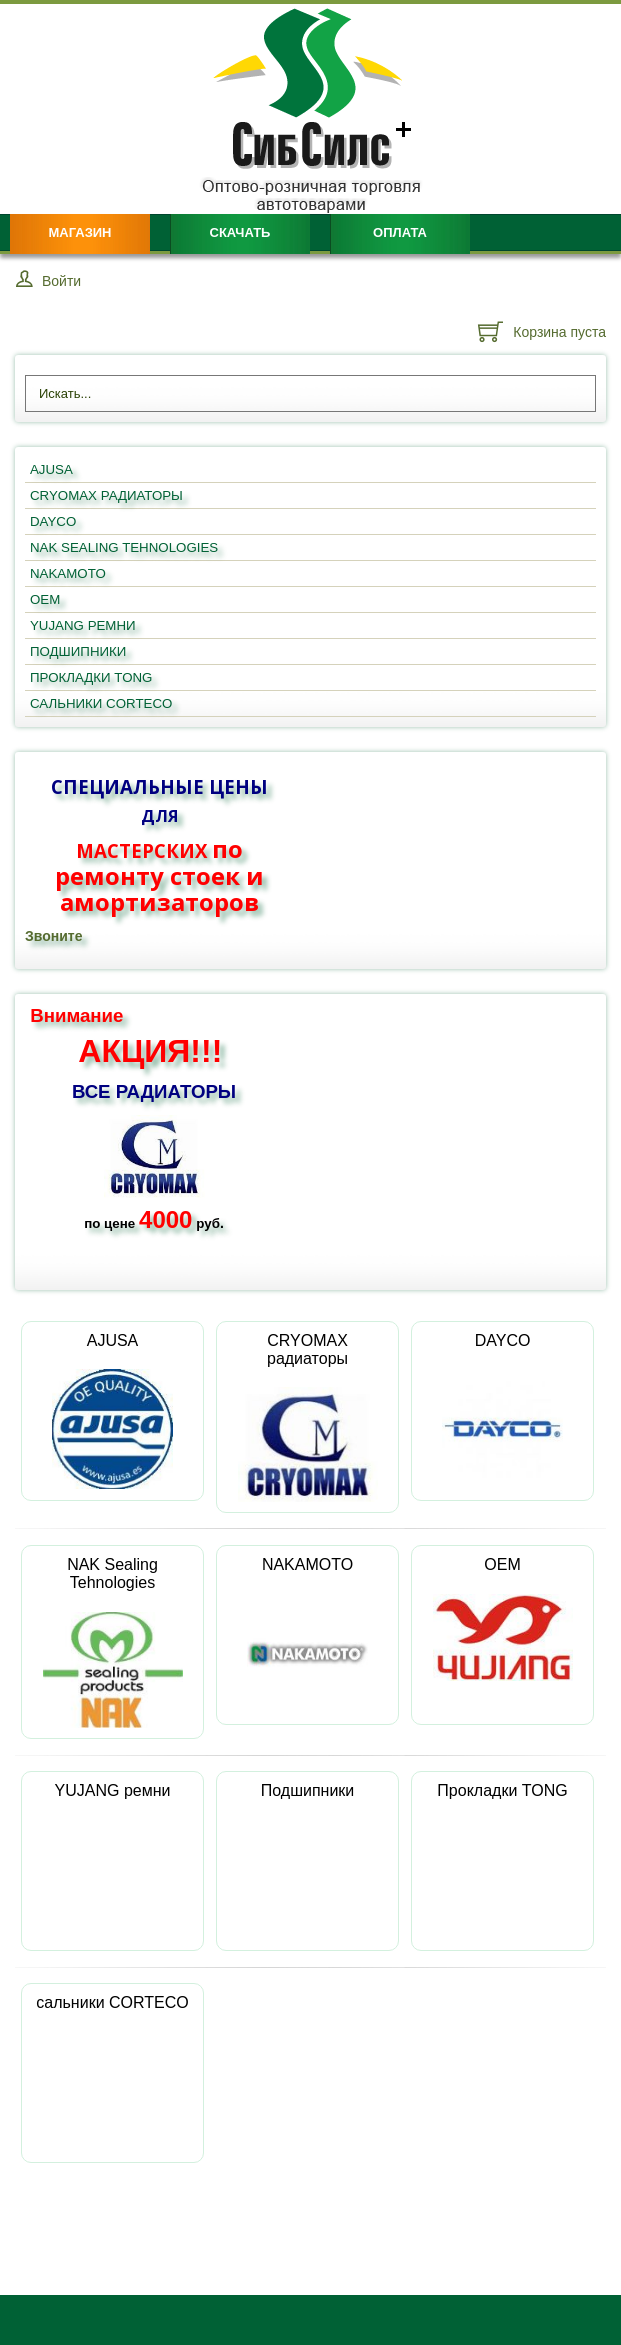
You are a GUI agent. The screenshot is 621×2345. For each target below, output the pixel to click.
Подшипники (308, 1844)
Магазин (79, 232)
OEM (503, 1618)
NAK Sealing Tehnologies (113, 1642)
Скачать (240, 232)
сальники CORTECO (112, 2056)
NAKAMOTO (307, 1635)
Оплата (400, 232)
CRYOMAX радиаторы (308, 1417)
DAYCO (502, 1411)
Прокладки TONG (502, 1844)
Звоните (53, 936)
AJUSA (113, 1411)
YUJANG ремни (113, 1844)
